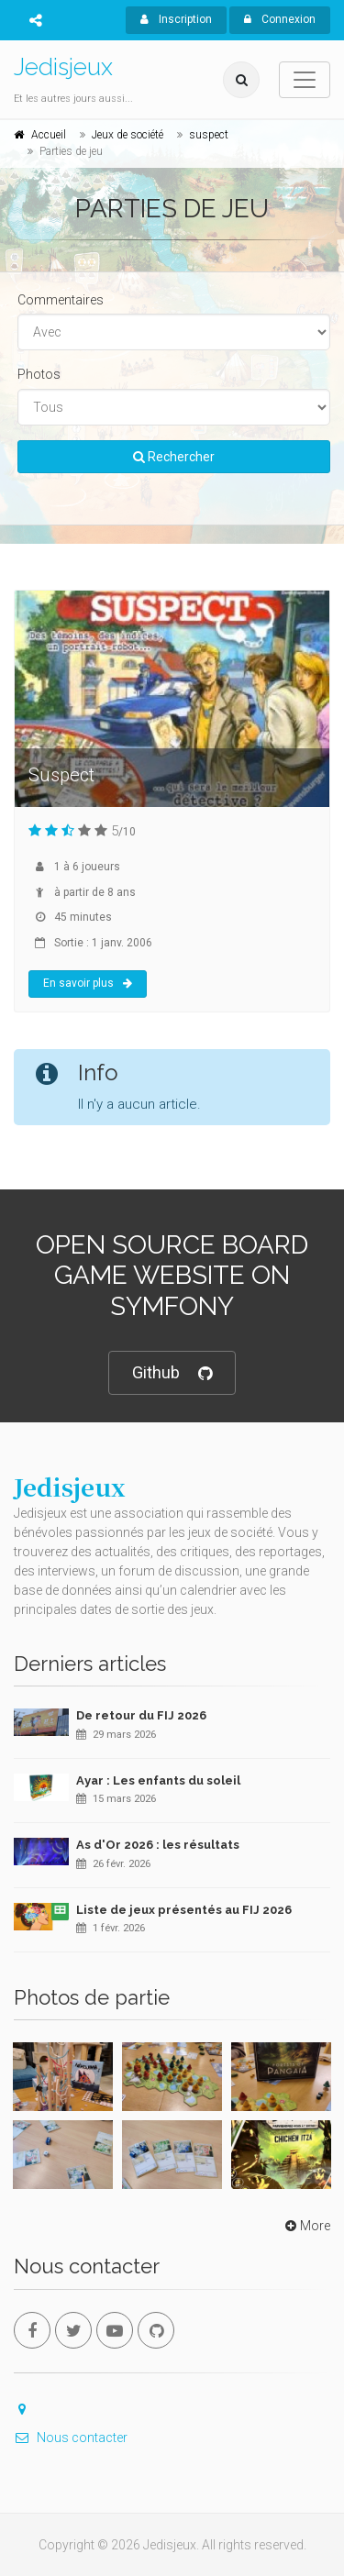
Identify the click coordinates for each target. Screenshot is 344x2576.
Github (172, 1373)
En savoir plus (87, 983)
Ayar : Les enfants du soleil (158, 1780)
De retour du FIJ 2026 (141, 1715)
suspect (208, 134)
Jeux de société (127, 134)
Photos (39, 374)
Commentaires (60, 300)
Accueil (48, 134)
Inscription (176, 19)
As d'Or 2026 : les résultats (157, 1845)
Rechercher (174, 456)
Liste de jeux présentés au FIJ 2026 (184, 1910)
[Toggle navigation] (304, 79)
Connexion (280, 19)
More (306, 2225)
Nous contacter (71, 2437)
